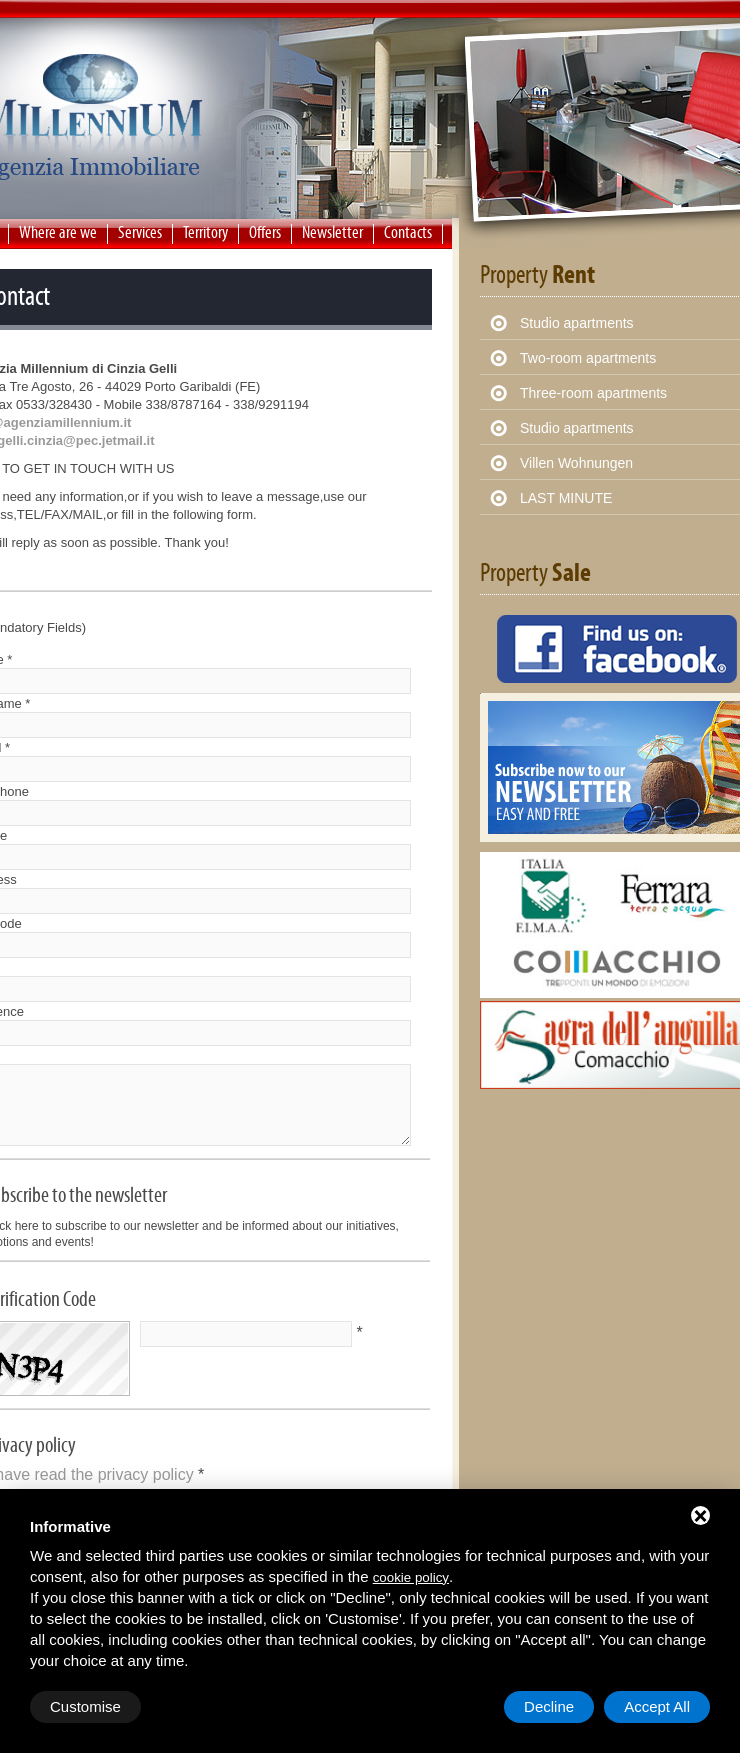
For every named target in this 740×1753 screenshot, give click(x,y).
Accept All (657, 1706)
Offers (265, 232)
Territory (205, 232)
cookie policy (411, 1577)
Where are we (58, 232)
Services (140, 232)
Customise (85, 1706)
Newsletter (332, 232)
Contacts (408, 232)
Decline (549, 1706)
